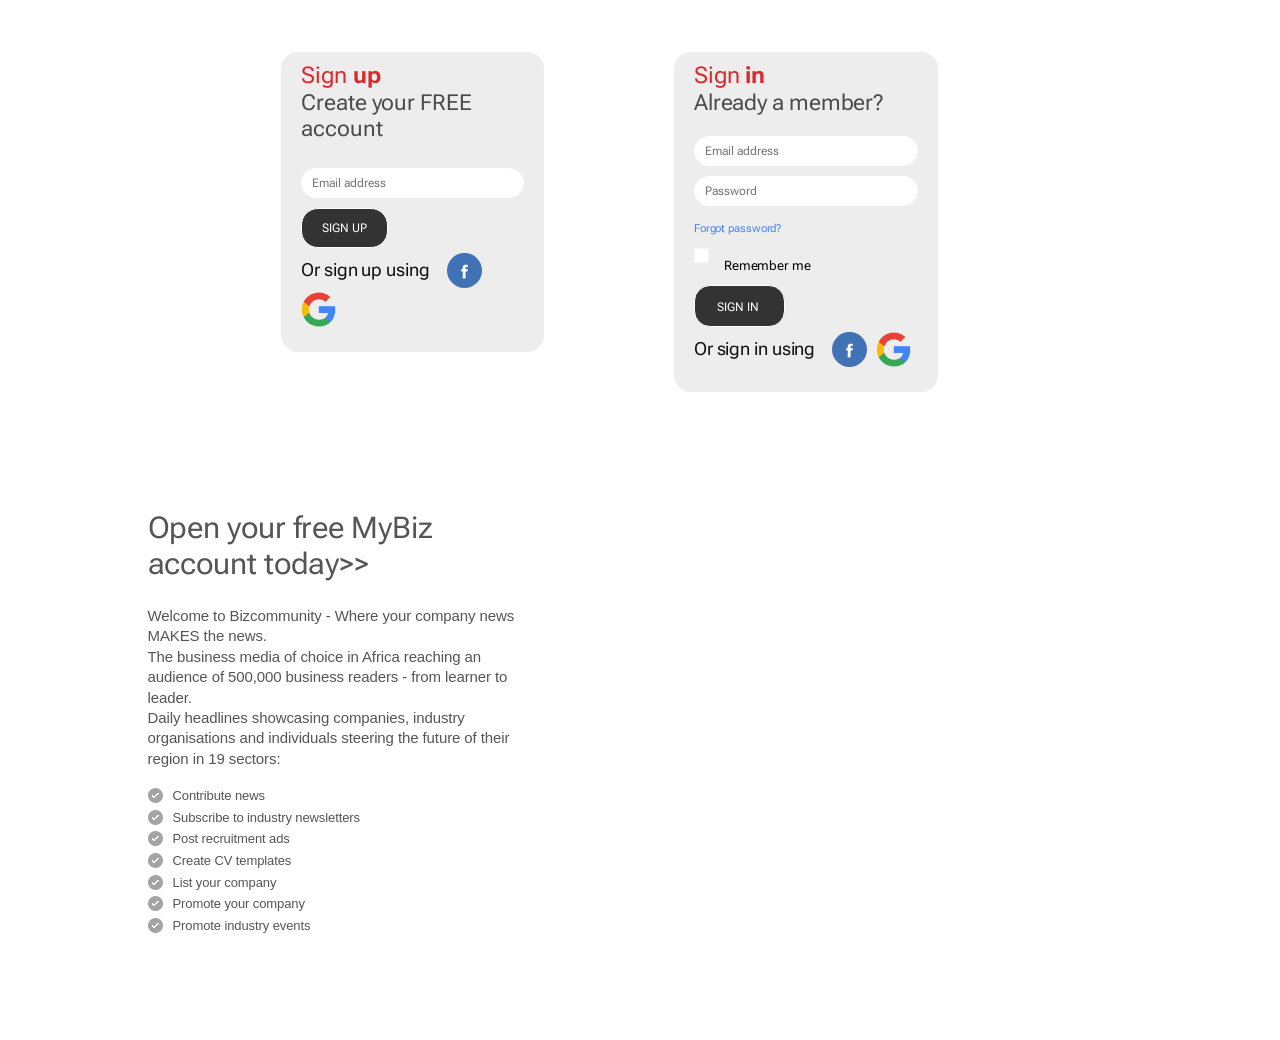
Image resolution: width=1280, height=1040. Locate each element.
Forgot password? (737, 228)
